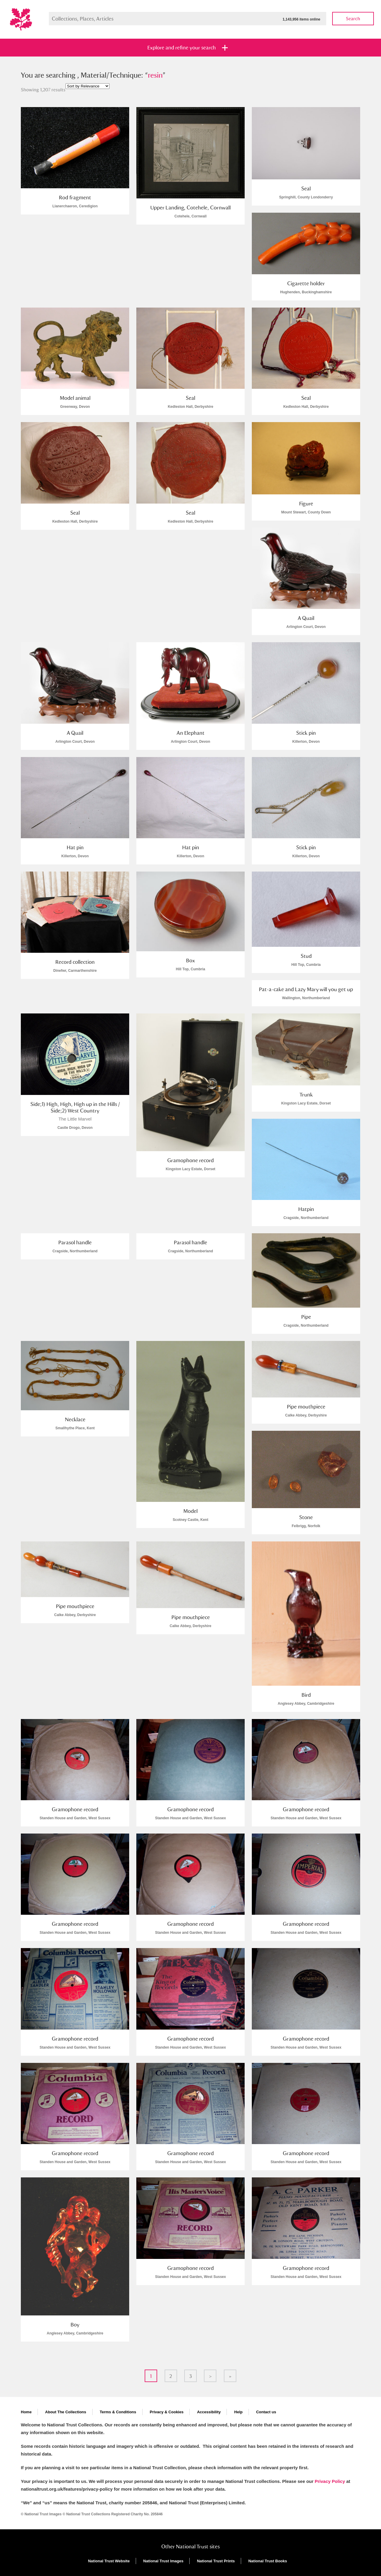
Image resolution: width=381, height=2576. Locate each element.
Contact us (266, 2412)
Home (26, 2412)
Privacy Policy (330, 2481)
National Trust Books (267, 2561)
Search (353, 18)
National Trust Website (109, 2561)
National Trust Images (163, 2561)
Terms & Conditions (118, 2412)
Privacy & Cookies (166, 2412)
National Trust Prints (216, 2561)
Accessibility (209, 2412)
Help (238, 2412)
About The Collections (65, 2412)
